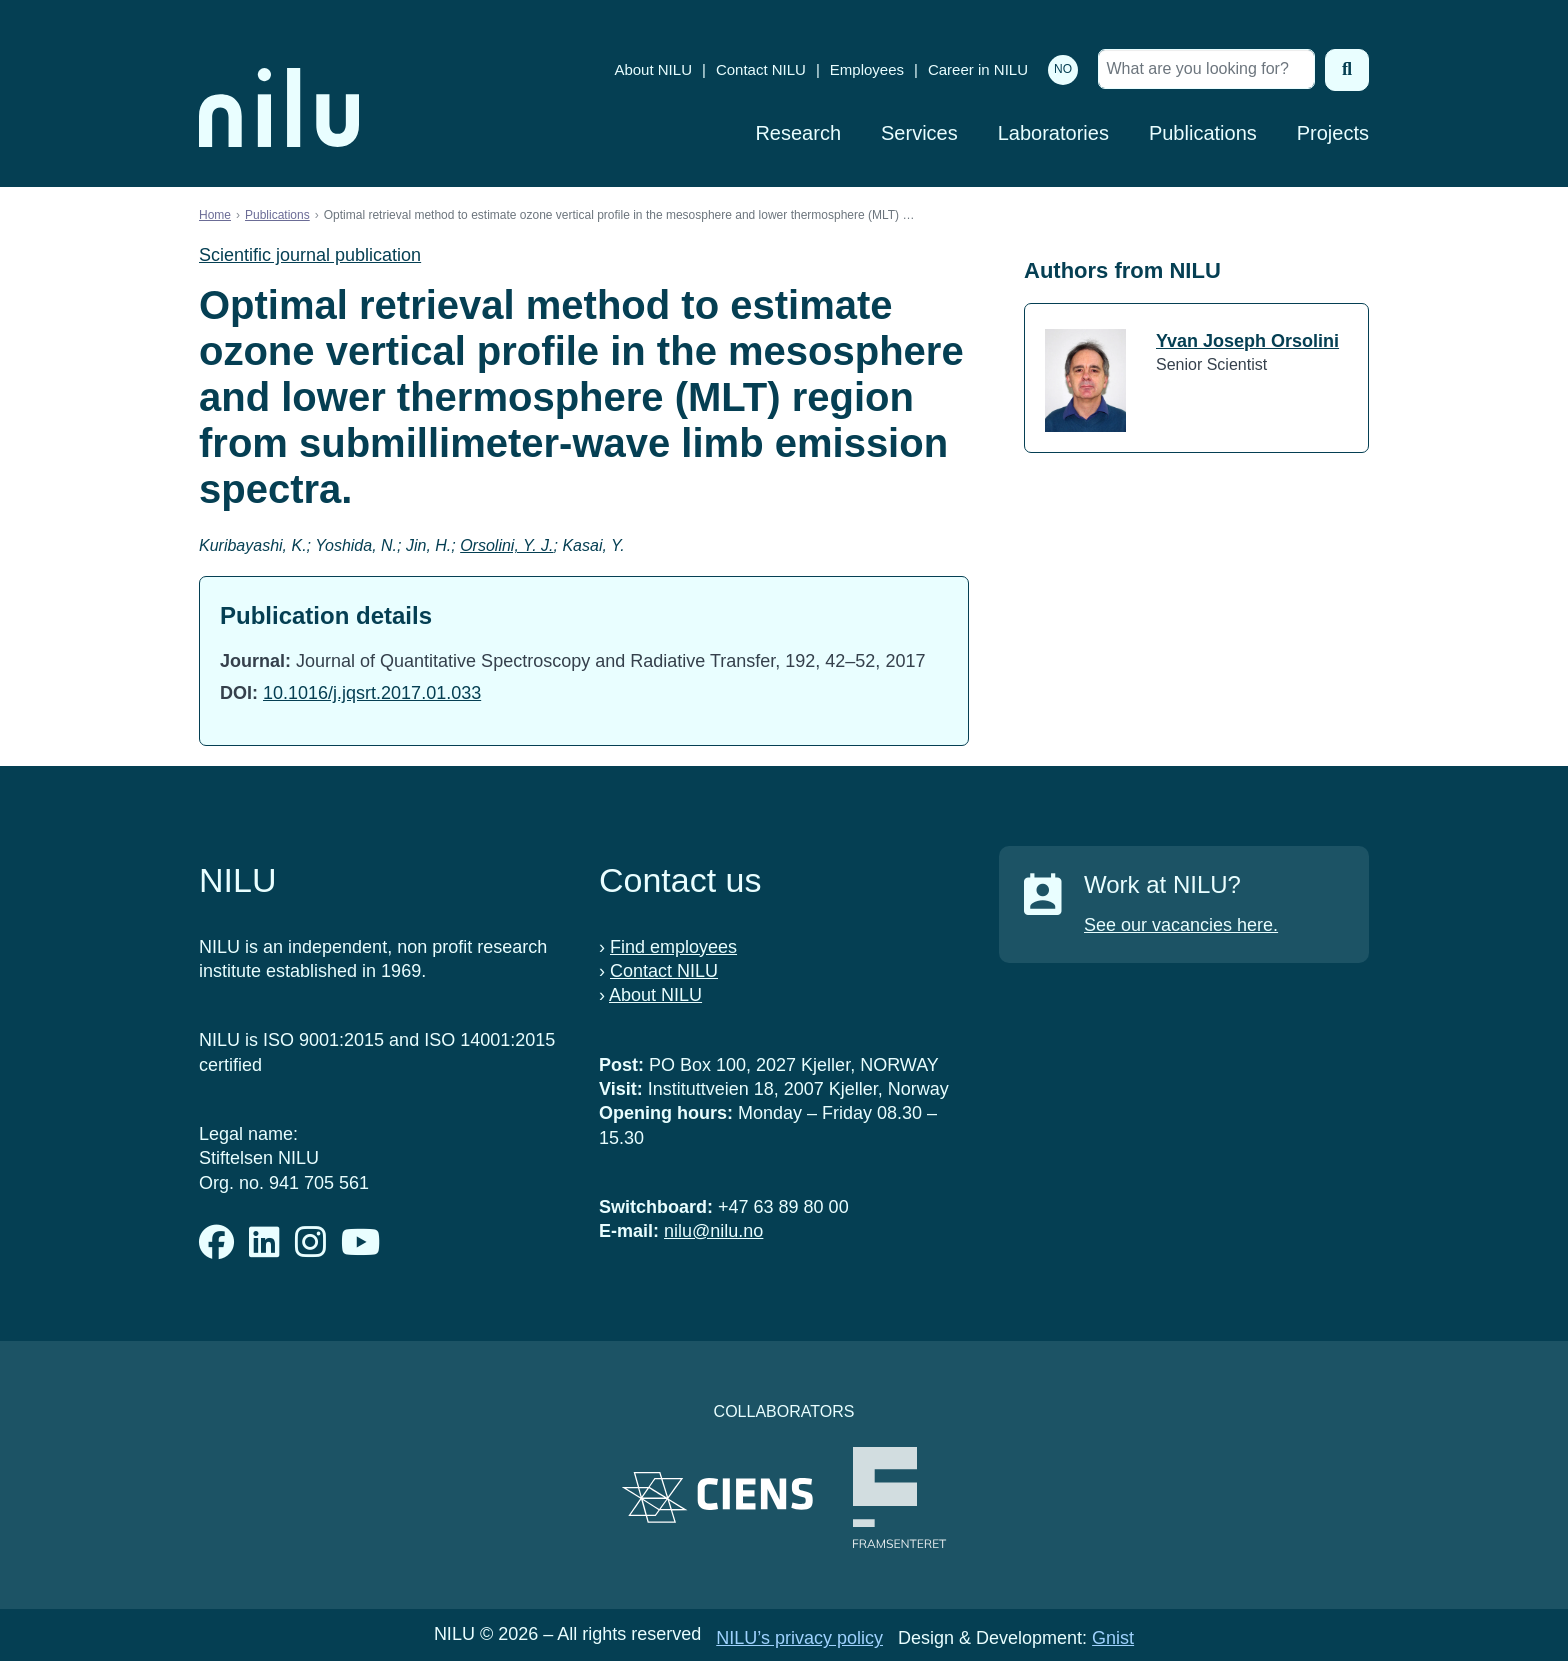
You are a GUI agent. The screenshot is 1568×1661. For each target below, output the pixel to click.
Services (919, 133)
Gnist (1113, 1638)
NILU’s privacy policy (799, 1638)
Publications (1203, 133)
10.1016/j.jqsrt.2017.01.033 (372, 693)
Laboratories (1053, 133)
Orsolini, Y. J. (506, 545)
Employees (867, 69)
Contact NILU (761, 69)
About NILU (653, 69)
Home (215, 215)
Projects (1333, 133)
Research (798, 133)
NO (1063, 69)
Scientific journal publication (310, 255)
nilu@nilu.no (713, 1231)
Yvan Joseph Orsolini (1247, 341)
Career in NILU (978, 69)
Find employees (673, 947)
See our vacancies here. (1181, 925)
